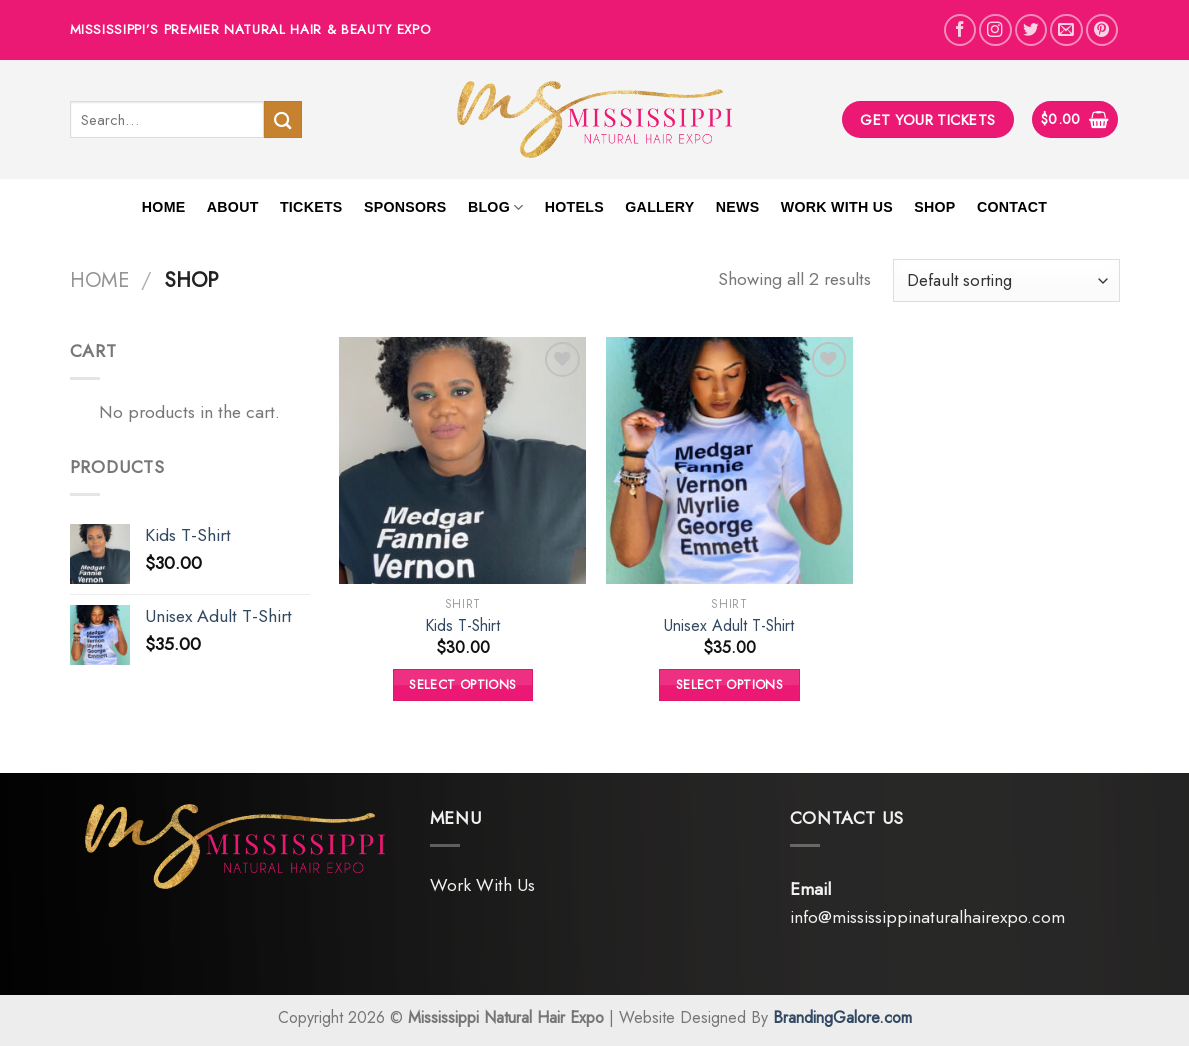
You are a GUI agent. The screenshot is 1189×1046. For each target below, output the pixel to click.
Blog (496, 207)
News (738, 207)
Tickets (311, 207)
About (233, 207)
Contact (1012, 207)
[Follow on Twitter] (1031, 30)
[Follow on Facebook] (960, 30)
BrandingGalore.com (842, 1017)
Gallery (659, 207)
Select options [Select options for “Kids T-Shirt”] (462, 684)
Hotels (574, 207)
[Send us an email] (1066, 30)
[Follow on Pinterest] (1102, 30)
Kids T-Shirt (462, 626)
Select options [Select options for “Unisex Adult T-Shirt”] (729, 684)
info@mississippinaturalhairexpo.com (927, 917)
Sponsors (405, 207)
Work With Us (837, 207)
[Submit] (283, 119)
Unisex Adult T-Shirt (729, 626)
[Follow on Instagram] (995, 30)
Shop (934, 207)
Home (164, 207)
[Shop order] (1006, 280)
